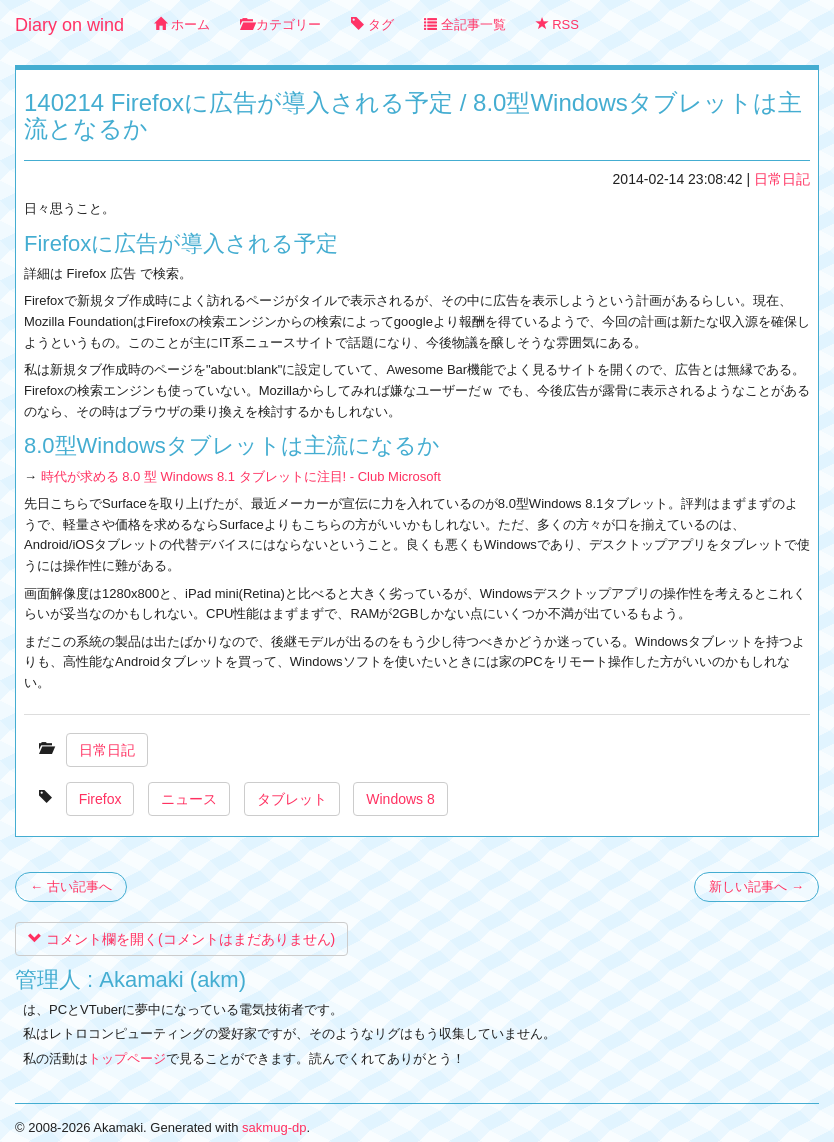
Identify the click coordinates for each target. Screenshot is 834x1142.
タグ (372, 24)
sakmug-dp (274, 1127)
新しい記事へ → (756, 886)
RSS (557, 24)
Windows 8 (400, 799)
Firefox (100, 799)
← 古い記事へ (71, 886)
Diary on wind (69, 25)
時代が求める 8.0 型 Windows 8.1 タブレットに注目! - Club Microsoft (241, 476)
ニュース (189, 799)
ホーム (182, 24)
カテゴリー (281, 24)
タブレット (292, 799)
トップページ (127, 1058)
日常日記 (782, 179)
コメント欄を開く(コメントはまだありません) (181, 939)
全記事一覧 (465, 24)
